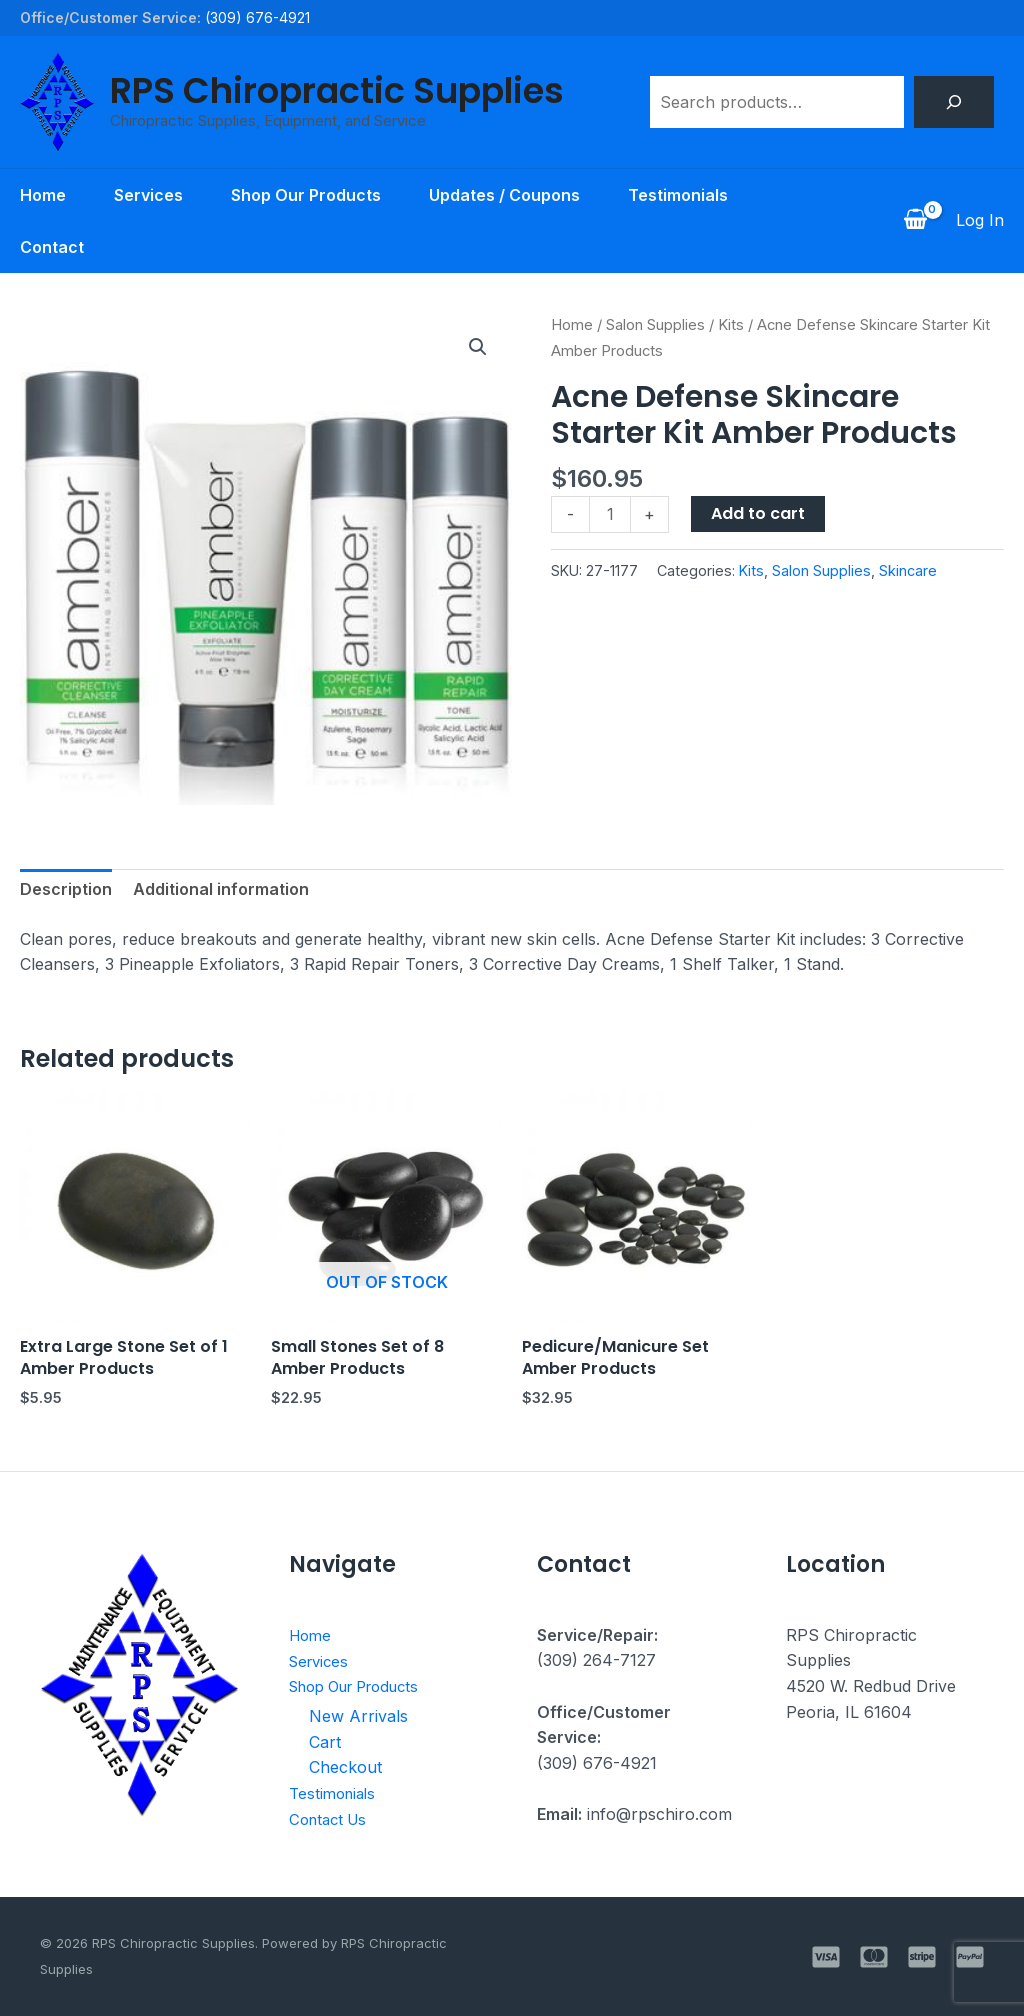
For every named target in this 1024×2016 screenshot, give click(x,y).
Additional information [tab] (221, 889)
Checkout (345, 1767)
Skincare (908, 570)
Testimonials (678, 195)
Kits (731, 325)
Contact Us (331, 1818)
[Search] (954, 102)
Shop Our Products (306, 195)
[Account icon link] (980, 221)
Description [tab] (66, 889)
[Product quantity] (610, 514)
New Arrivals (358, 1716)
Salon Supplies (655, 325)
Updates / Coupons (504, 195)
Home (43, 195)
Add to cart (758, 513)
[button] (478, 347)
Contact (52, 247)
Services (148, 195)
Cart (325, 1741)
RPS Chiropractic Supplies (337, 90)
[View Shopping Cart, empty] (915, 221)
